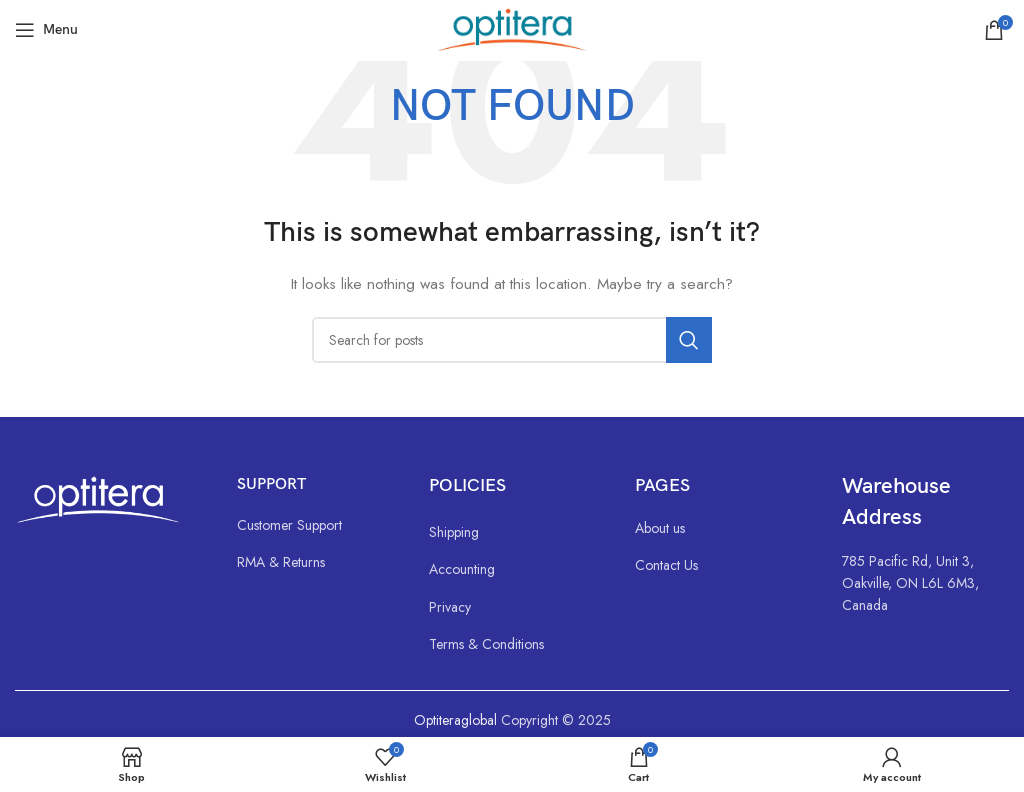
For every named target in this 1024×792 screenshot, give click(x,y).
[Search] (512, 340)
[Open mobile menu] (46, 30)
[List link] (313, 525)
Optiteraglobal (455, 720)
